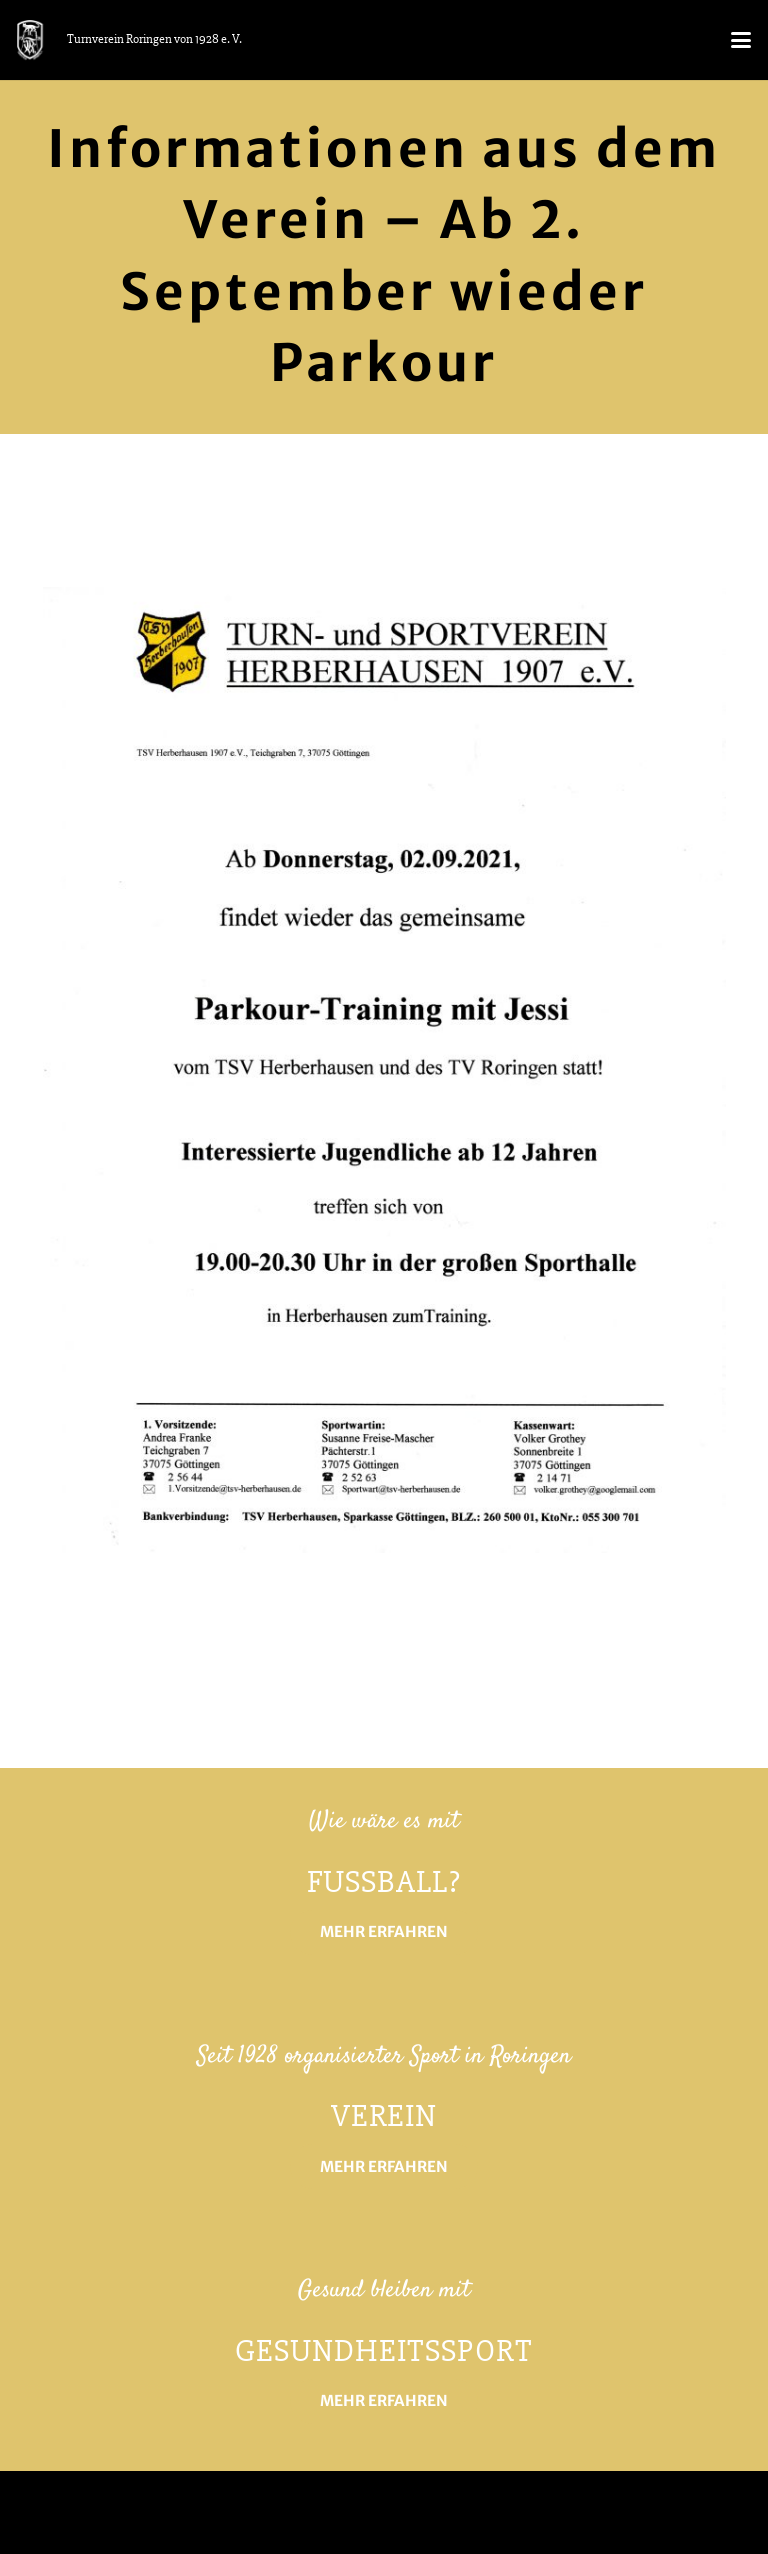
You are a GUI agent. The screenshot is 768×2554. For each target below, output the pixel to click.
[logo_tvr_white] (30, 40)
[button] (740, 40)
